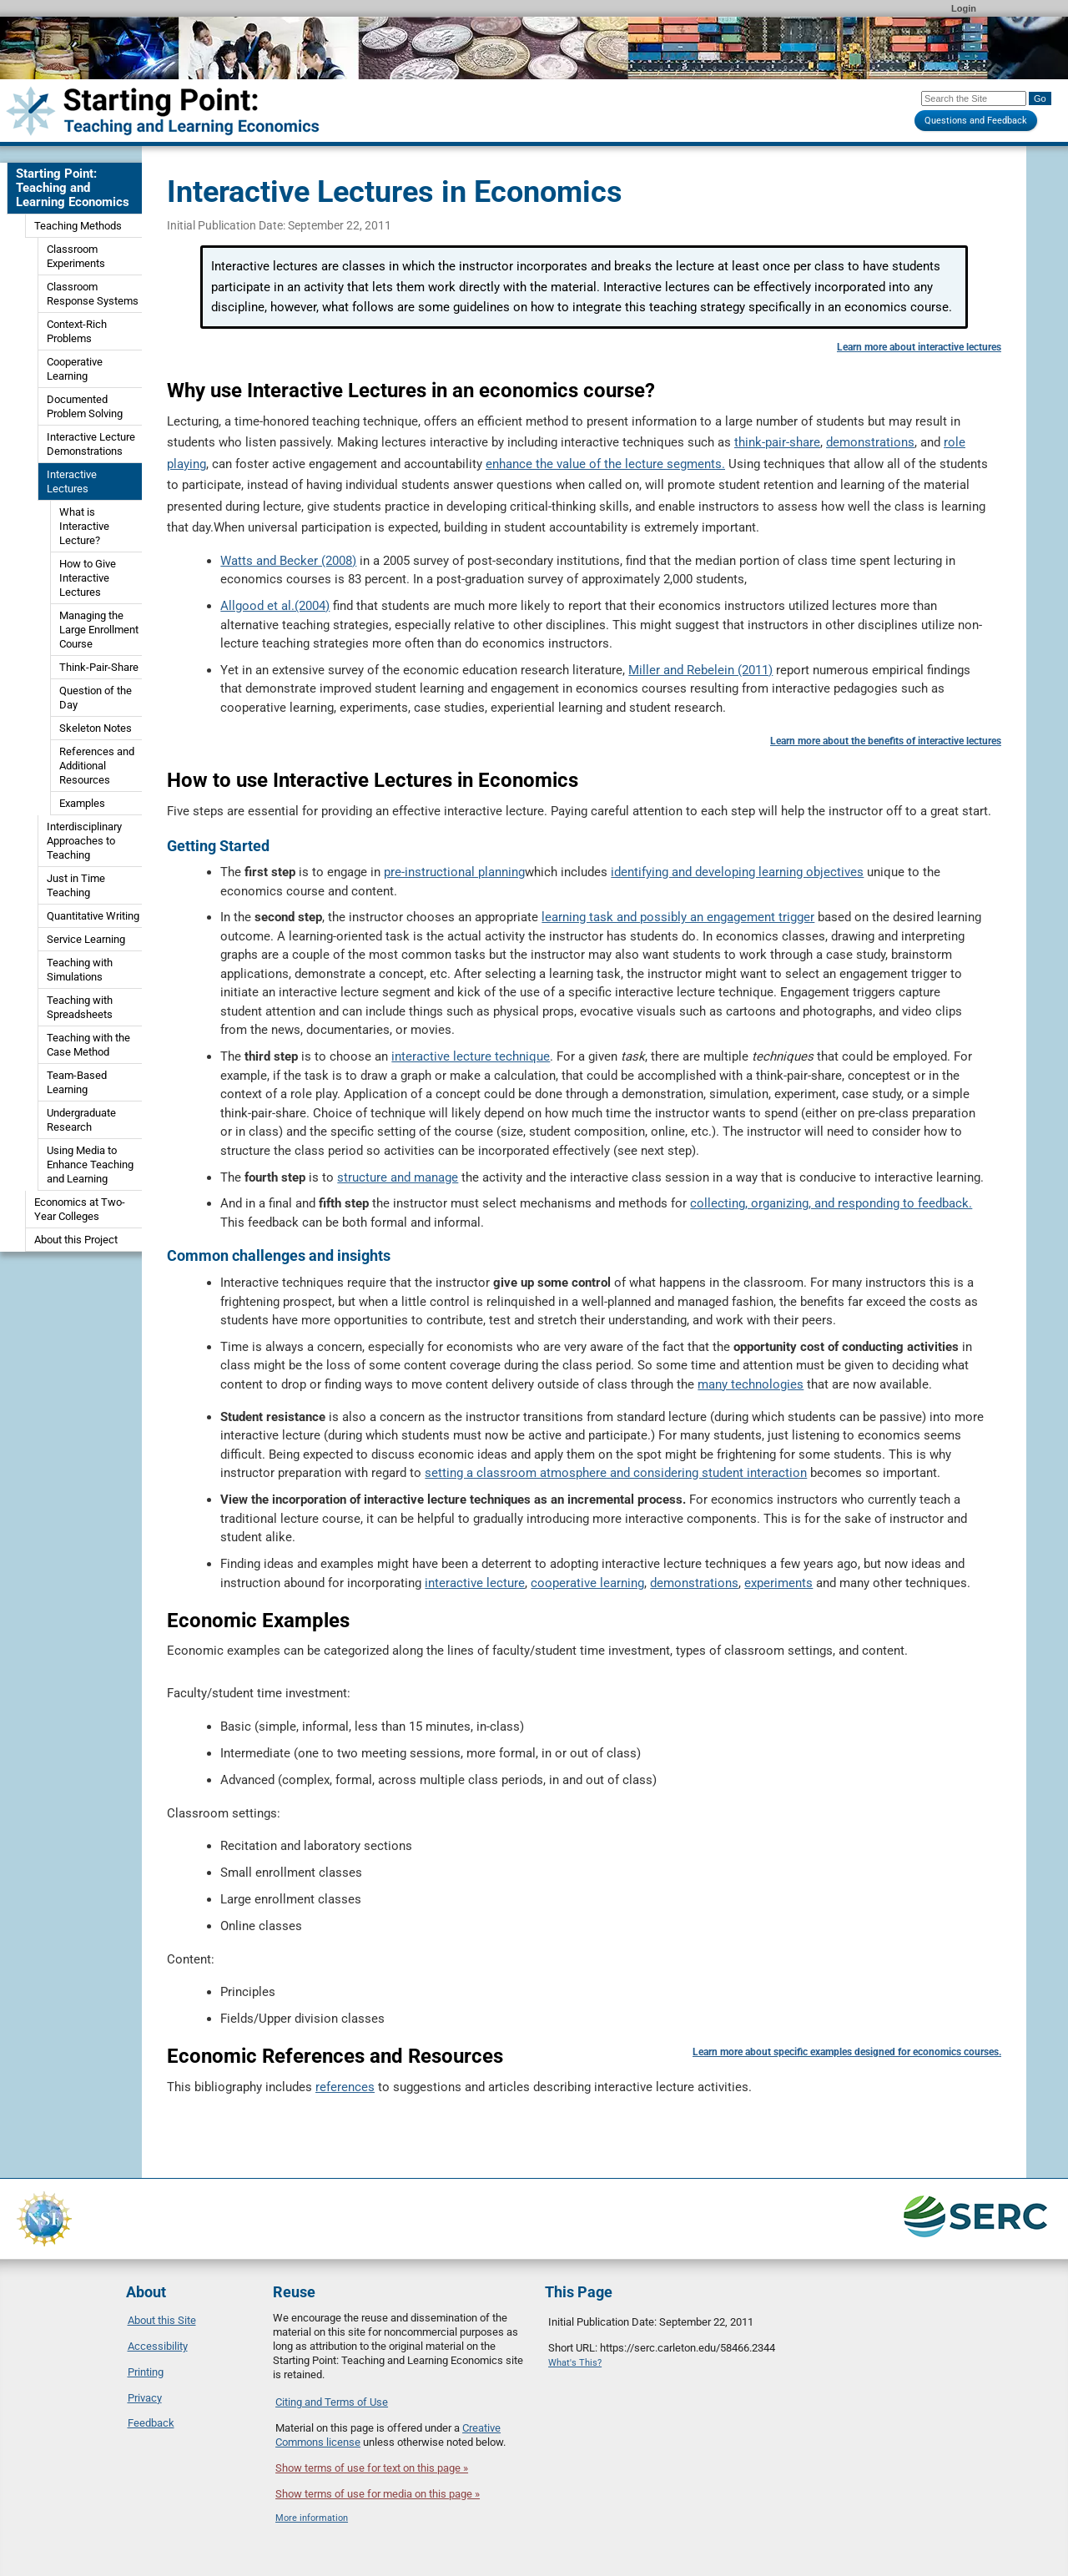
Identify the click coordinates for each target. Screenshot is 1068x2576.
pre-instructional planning (454, 872)
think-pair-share (777, 442)
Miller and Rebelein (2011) (700, 670)
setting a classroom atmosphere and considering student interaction (616, 1472)
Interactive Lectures (72, 481)
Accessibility (158, 2346)
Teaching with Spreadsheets (80, 1007)
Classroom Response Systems (93, 293)
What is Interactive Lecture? (84, 526)
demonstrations (870, 442)
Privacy (145, 2398)
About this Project (76, 1239)
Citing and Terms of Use (331, 2402)
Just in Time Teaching (76, 885)
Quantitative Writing (93, 916)
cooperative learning (587, 1582)
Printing (146, 2372)
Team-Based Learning (77, 1082)
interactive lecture (475, 1582)
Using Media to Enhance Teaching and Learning (90, 1164)
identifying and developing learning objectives (737, 872)
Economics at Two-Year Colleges (79, 1209)
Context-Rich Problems (77, 331)
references (345, 2087)
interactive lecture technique (470, 1056)
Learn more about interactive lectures (919, 347)
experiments (778, 1582)
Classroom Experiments (76, 256)
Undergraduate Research (81, 1120)
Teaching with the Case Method (88, 1044)
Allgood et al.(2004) (275, 605)
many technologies (751, 1384)
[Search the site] (973, 98)
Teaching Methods (78, 225)
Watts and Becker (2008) (288, 560)
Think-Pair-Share (99, 667)
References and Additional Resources (96, 765)
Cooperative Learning (75, 368)
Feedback (151, 2423)
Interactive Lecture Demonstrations (91, 444)
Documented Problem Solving (85, 406)
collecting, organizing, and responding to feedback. (831, 1203)
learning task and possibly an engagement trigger (678, 917)
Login (963, 8)
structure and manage (397, 1177)
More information (311, 2518)
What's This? (575, 2362)
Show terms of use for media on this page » (377, 2494)
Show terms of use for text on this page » (371, 2468)
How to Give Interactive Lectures (87, 577)
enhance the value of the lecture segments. (605, 463)
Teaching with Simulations (80, 969)
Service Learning (86, 939)
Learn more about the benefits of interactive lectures (885, 741)
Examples (82, 803)
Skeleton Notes (95, 728)
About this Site (162, 2320)
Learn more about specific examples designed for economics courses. (847, 2052)
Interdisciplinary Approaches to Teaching (84, 840)
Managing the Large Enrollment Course (99, 629)
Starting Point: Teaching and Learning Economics (72, 187)
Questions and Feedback (975, 120)
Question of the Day (95, 697)
